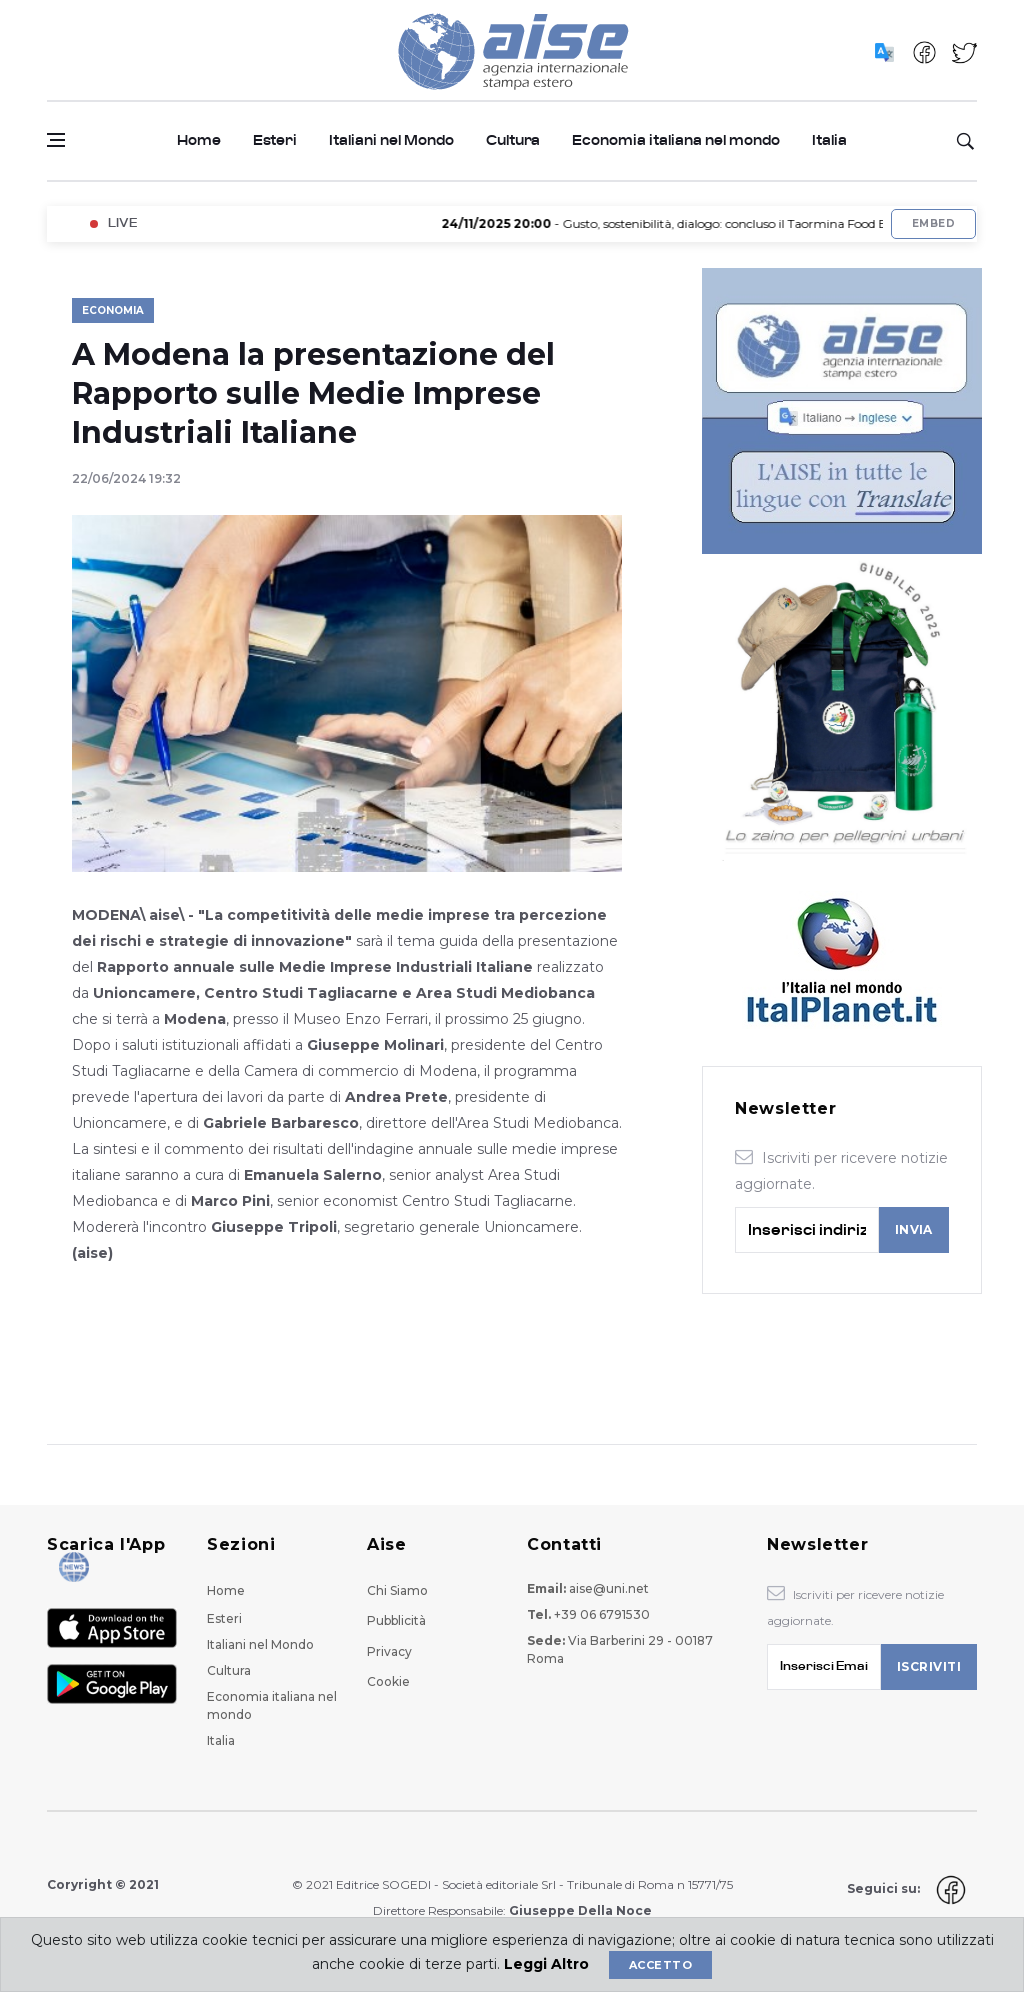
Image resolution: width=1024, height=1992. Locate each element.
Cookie (388, 1681)
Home (199, 140)
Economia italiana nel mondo (676, 140)
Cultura (513, 140)
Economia (113, 310)
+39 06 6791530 (602, 1614)
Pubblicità (396, 1620)
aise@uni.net (609, 1588)
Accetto (660, 1965)
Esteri (275, 140)
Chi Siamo (397, 1590)
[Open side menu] (56, 140)
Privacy (389, 1651)
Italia (829, 140)
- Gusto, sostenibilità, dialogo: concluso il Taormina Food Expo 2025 (704, 223)
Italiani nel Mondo (391, 140)
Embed (933, 223)
